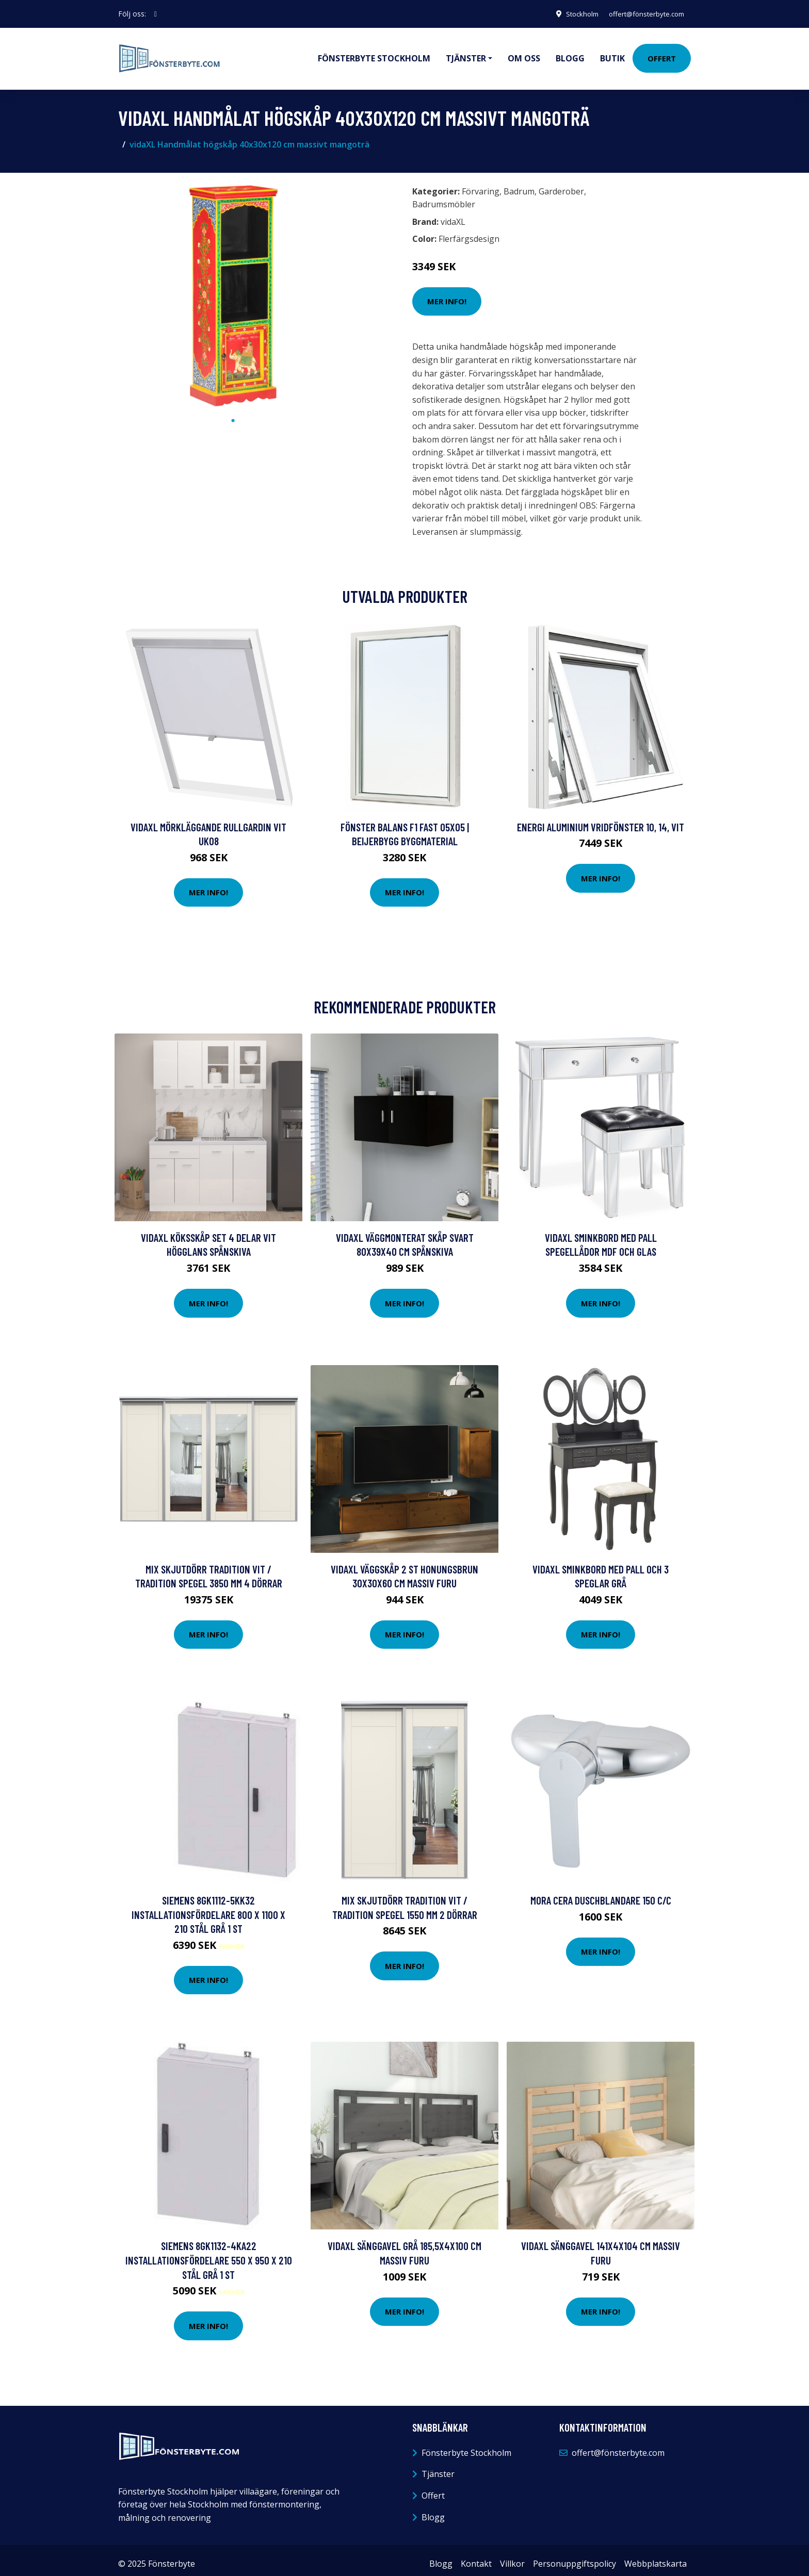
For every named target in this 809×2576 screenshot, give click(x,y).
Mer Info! (446, 294)
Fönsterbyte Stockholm (374, 54)
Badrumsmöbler (443, 197)
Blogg (570, 54)
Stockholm (572, 14)
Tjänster (438, 2466)
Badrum (519, 184)
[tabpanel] (233, 288)
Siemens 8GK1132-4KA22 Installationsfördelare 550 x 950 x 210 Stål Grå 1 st (208, 2252)
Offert (662, 55)
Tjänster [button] (466, 54)
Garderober (561, 184)
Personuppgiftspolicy (574, 2556)
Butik (612, 54)
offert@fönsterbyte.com (642, 14)
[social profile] (155, 14)
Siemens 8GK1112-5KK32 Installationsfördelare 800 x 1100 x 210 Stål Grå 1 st (208, 1907)
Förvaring (480, 184)
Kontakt (476, 2556)
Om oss (524, 54)
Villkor (512, 2556)
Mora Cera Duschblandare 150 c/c (600, 1892)
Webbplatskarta (655, 2556)
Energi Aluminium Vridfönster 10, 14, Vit (600, 819)
